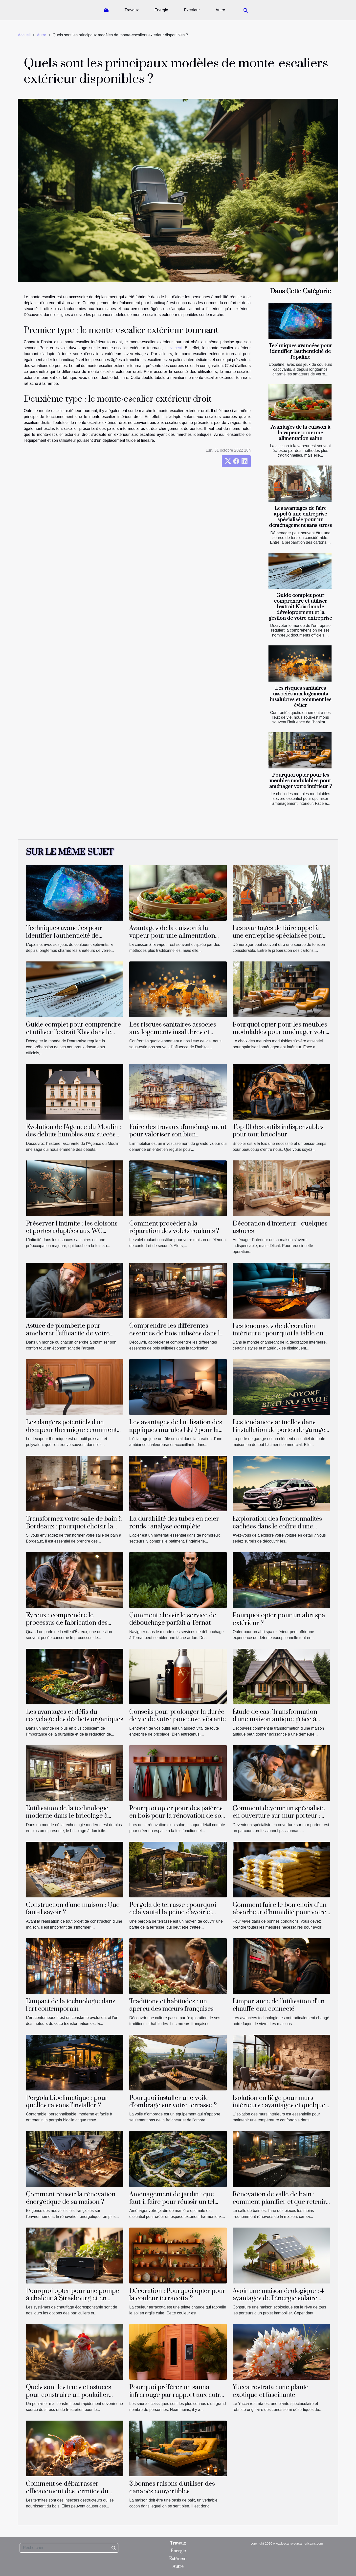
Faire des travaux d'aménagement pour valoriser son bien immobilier (177, 1134)
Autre (220, 10)
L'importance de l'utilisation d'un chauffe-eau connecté (279, 2005)
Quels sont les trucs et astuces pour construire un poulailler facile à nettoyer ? (68, 2394)
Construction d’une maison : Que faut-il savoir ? (73, 1908)
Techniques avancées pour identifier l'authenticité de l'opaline (300, 351)
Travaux (132, 10)
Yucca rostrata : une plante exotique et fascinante (271, 2391)
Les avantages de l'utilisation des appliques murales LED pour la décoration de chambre (175, 1430)
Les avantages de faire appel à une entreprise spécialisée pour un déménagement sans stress (300, 517)
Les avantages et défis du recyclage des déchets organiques (74, 1715)
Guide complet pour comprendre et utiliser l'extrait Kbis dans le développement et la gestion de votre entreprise (300, 606)
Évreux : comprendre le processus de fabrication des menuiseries (67, 1623)
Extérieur (192, 10)
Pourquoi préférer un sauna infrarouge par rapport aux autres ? (177, 2394)
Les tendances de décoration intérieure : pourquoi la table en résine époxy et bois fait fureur (278, 1333)
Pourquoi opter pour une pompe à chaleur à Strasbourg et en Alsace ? (72, 2298)
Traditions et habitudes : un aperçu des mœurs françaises (171, 2005)
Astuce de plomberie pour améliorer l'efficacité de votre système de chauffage (68, 1333)
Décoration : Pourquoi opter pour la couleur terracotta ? (177, 2295)
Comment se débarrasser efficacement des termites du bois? (67, 2491)
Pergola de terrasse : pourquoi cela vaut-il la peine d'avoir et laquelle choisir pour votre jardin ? (172, 1916)
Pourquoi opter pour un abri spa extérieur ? (279, 1619)
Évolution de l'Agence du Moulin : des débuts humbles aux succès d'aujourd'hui (73, 1134)
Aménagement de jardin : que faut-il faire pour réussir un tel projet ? (172, 2202)
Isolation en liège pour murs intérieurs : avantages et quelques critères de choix (280, 2105)
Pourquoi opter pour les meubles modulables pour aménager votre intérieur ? (300, 781)
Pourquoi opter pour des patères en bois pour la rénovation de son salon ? (177, 1816)
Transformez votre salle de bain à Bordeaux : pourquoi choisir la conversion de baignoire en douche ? (74, 1530)
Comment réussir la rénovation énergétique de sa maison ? (70, 2198)
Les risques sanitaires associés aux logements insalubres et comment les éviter (300, 697)
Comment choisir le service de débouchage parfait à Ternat (172, 1619)
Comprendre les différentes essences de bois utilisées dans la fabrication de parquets (176, 1333)
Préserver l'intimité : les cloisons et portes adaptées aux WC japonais (71, 1231)
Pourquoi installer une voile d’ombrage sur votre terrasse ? (173, 2102)
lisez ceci (173, 348)
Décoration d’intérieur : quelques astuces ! (280, 1227)
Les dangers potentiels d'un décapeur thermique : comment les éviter (71, 1430)
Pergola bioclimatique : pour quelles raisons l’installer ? (67, 2102)
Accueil (24, 35)
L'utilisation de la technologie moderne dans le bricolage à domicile (67, 1816)
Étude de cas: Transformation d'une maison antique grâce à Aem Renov (275, 1719)
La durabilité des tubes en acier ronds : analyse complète (174, 1522)
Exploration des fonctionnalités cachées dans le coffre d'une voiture (277, 1526)
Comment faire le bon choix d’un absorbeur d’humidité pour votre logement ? (280, 1912)
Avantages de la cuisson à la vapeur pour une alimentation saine (300, 433)
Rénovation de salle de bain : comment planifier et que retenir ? (279, 2202)
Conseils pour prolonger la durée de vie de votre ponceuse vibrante (177, 1715)
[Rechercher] (69, 2548)
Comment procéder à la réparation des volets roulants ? (174, 1227)
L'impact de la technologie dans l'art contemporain (70, 2005)
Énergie (161, 10)
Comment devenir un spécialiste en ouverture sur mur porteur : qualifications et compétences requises (279, 1819)
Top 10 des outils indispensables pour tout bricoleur (278, 1131)
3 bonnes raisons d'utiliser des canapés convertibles (172, 2487)
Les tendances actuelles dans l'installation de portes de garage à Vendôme (281, 1430)
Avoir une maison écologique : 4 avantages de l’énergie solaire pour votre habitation (278, 2298)
